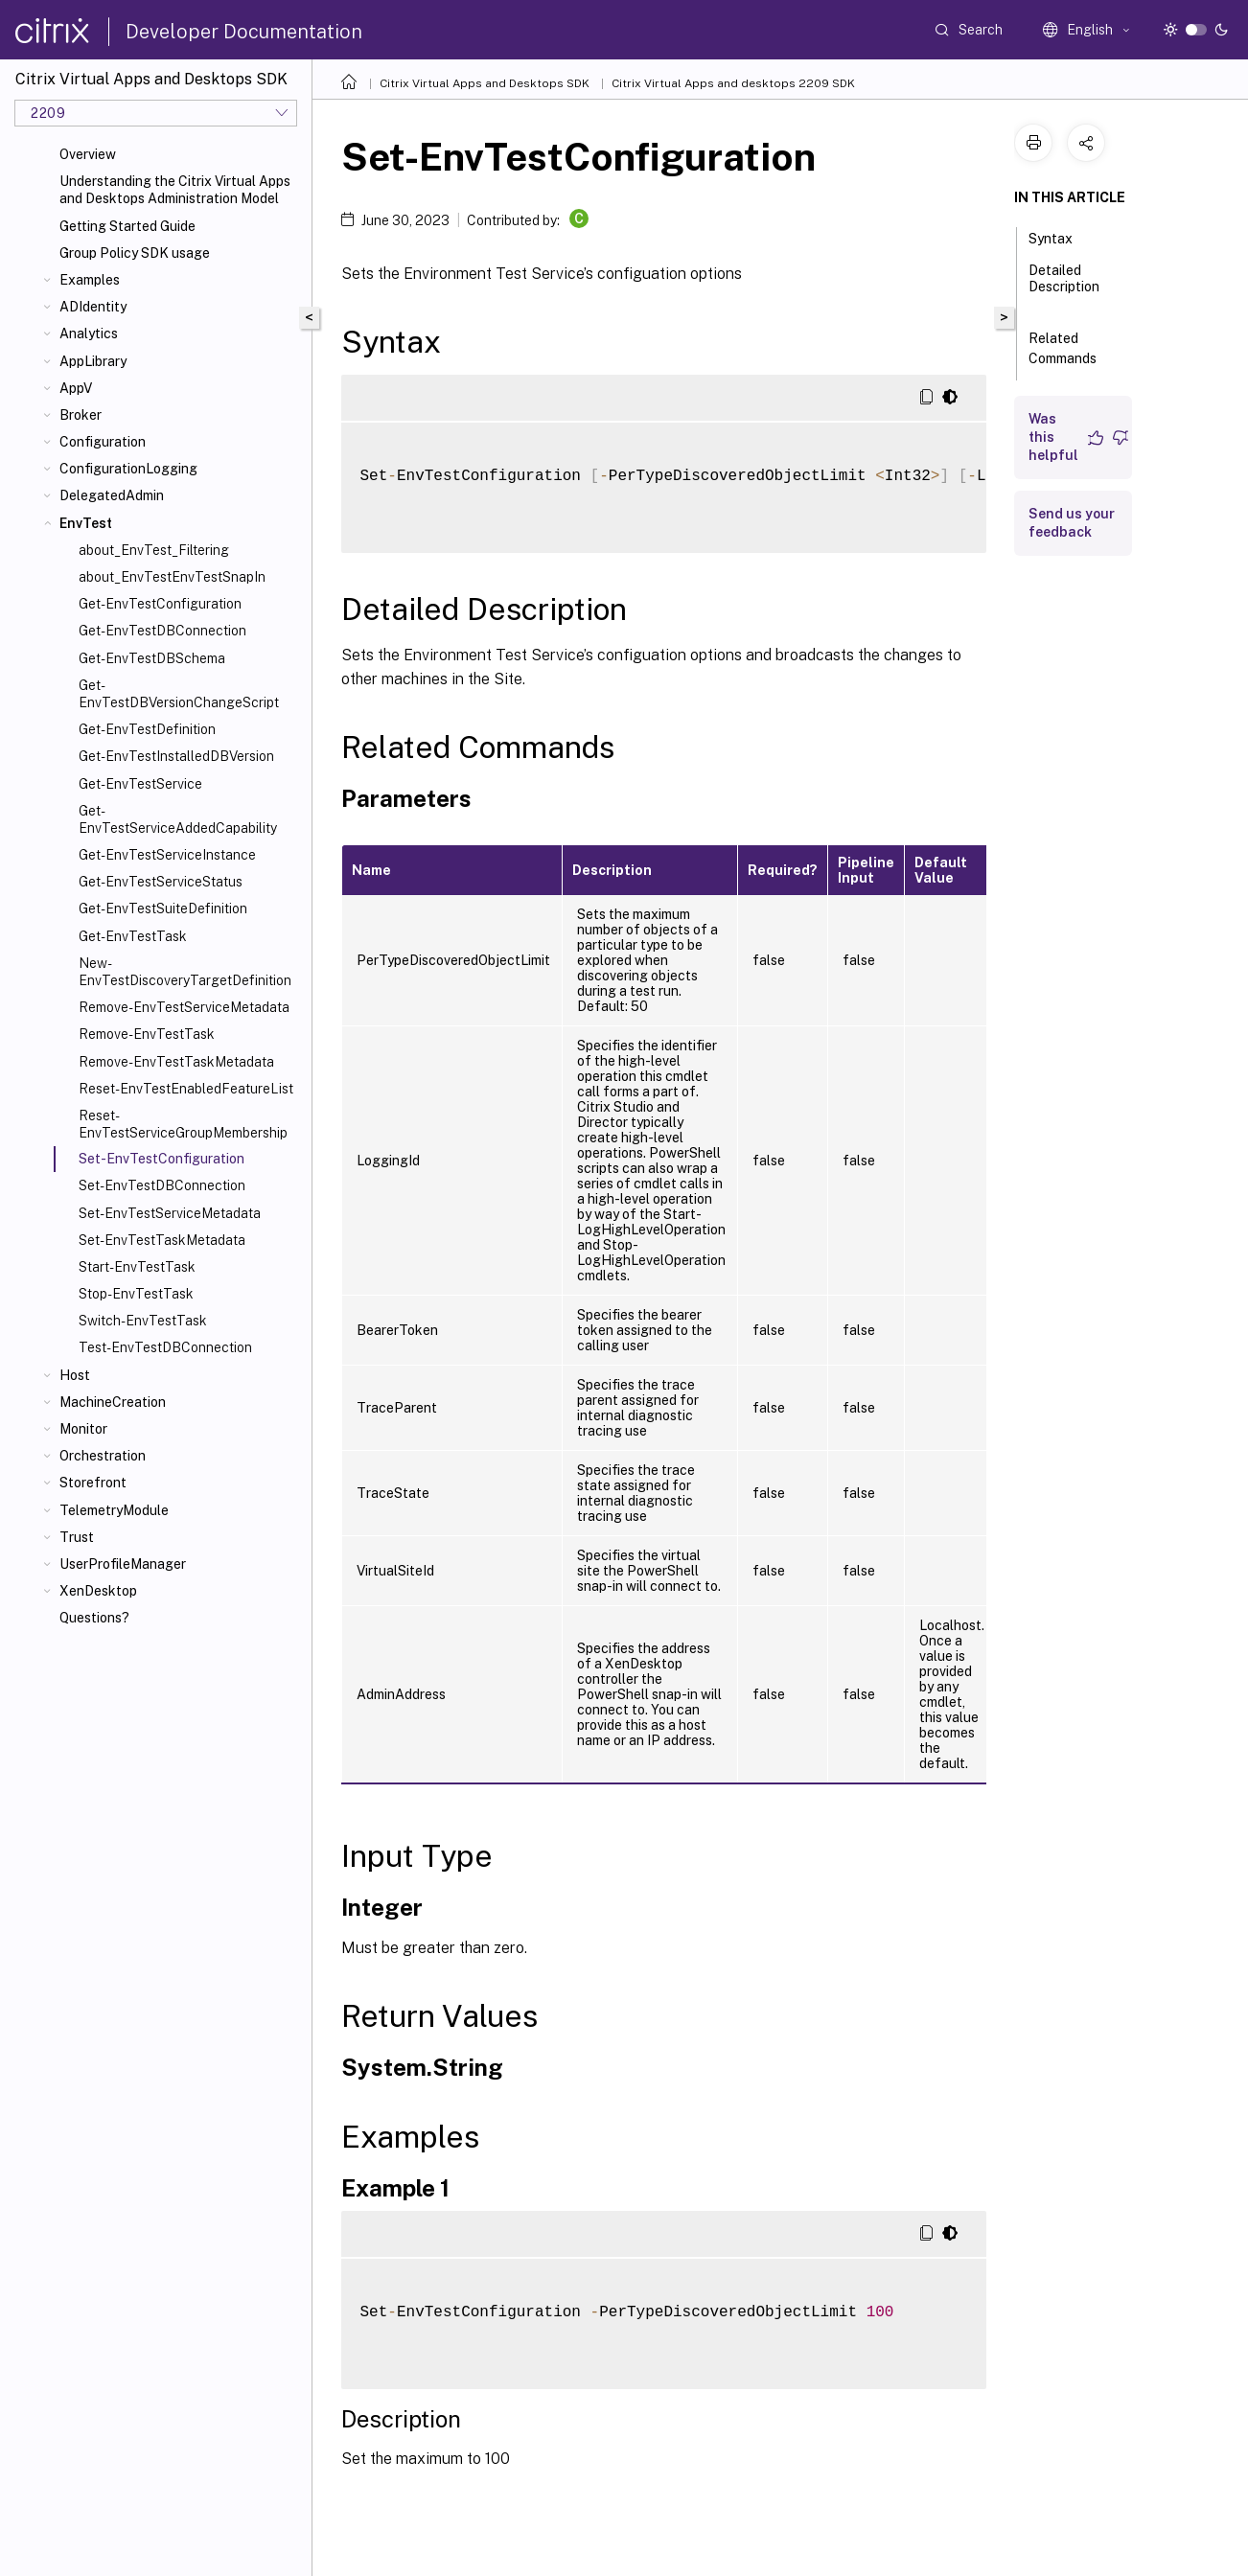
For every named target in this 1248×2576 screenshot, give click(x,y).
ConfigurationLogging (128, 468)
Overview (87, 154)
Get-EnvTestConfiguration (160, 603)
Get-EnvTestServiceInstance (167, 854)
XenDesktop (98, 1590)
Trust (76, 1537)
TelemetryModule (114, 1510)
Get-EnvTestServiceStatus (161, 881)
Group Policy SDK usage (134, 253)
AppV (75, 388)
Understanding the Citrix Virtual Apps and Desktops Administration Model (174, 189)
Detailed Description (1063, 287)
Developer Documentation (244, 31)
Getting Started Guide (127, 226)
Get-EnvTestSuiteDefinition (163, 908)
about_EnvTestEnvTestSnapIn (172, 577)
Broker (80, 415)
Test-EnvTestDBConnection (165, 1347)
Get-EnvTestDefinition (147, 729)
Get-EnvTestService (140, 784)
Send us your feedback (1071, 523)
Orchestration (102, 1455)
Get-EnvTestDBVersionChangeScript (179, 694)
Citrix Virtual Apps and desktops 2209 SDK (733, 83)
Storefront (93, 1482)
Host (74, 1375)
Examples (89, 280)
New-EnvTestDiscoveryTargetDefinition (185, 971)
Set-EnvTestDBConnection (162, 1185)
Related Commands (1073, 348)
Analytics (88, 333)
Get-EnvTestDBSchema (152, 658)
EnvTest (85, 523)
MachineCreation (112, 1402)
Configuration (102, 441)
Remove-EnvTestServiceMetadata (184, 1007)
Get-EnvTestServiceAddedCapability (178, 819)
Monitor (83, 1429)
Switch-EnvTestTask (143, 1320)
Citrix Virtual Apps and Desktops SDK (484, 83)
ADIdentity (93, 306)
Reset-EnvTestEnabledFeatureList (186, 1088)
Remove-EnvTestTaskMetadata (176, 1062)
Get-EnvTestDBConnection (162, 630)
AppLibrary (93, 361)
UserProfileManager (122, 1564)
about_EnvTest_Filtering (154, 550)
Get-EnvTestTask (133, 936)
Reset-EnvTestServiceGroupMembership (183, 1124)
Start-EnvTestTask (137, 1267)
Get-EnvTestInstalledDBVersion (176, 756)
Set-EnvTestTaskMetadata (162, 1240)
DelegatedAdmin (111, 495)
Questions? (94, 1617)
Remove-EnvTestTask (147, 1034)
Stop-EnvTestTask (136, 1293)
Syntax (1061, 236)
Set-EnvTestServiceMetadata (170, 1213)
